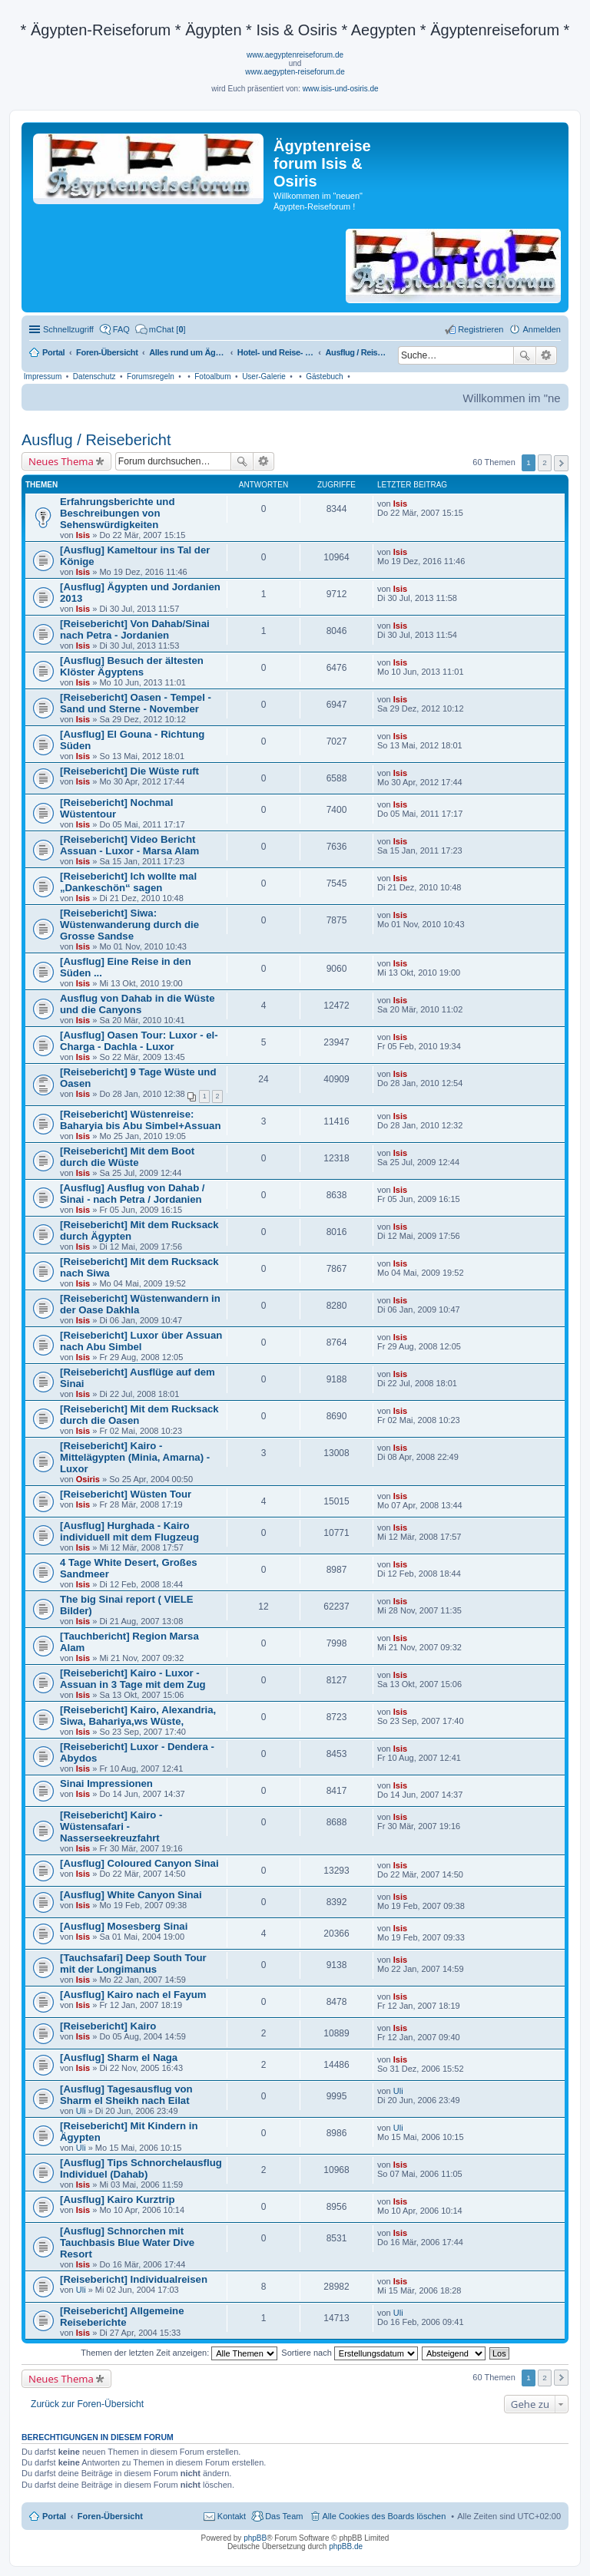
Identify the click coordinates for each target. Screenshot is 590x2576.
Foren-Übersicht (110, 2516)
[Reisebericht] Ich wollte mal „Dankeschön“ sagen (128, 881)
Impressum (42, 376)
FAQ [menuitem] (121, 329)
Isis (83, 535)
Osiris (88, 1479)
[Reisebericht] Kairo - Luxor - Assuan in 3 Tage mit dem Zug (133, 1678)
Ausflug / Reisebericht (96, 439)
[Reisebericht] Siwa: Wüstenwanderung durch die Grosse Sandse (129, 924)
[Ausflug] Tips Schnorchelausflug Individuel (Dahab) (141, 2168)
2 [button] (544, 462)
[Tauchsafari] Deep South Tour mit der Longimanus (133, 1963)
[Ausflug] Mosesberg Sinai (123, 1926)
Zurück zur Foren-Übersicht (87, 2404)
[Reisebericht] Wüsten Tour (125, 1494)
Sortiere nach (349, 2352)
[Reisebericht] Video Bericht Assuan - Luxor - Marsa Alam (129, 845)
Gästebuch (324, 376)
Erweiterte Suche (546, 355)
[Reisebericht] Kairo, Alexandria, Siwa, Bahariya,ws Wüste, (138, 1715)
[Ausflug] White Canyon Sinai (131, 1895)
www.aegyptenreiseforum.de (295, 55)
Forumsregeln (150, 376)
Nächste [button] (561, 463)
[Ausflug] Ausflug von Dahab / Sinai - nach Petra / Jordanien (132, 1193)
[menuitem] (160, 329)
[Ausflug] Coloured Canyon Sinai (139, 1863)
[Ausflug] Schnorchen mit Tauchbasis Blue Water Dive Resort (127, 2242)
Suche (524, 355)
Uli (81, 2110)
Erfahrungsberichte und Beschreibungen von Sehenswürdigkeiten (117, 513)
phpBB (255, 2538)
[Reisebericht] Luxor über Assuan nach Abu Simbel (141, 1340)
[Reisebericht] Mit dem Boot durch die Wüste (127, 1156)
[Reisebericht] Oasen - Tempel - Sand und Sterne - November (135, 703)
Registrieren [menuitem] (480, 329)
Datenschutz (94, 376)
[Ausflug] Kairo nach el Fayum (133, 1994)
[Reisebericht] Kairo (108, 2026)
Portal (53, 352)
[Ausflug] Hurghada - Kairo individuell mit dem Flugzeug (129, 1531)
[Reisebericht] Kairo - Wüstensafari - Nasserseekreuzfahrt (111, 1826)
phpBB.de (346, 2546)
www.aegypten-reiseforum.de (295, 72)
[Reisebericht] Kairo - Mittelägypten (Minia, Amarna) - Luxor (135, 1457)
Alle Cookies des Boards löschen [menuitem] (384, 2516)
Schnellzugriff (68, 329)
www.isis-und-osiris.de (341, 88)
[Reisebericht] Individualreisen (133, 2279)
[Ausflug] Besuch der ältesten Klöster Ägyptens (132, 666)
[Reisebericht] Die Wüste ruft (129, 771)
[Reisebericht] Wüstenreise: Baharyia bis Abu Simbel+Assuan (140, 1119)
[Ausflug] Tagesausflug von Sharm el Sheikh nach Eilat (126, 2094)
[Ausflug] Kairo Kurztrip (117, 2199)
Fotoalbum (212, 376)
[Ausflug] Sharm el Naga (118, 2057)
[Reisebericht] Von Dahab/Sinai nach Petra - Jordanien (135, 629)
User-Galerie (264, 376)
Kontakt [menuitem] (231, 2516)
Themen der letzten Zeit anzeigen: (179, 2352)
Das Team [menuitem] (284, 2516)
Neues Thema (61, 461)
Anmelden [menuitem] (541, 329)
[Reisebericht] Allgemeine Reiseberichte (122, 2316)
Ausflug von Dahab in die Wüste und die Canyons (137, 1004)
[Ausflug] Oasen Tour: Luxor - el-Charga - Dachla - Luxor (139, 1040)
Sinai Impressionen (106, 1783)
